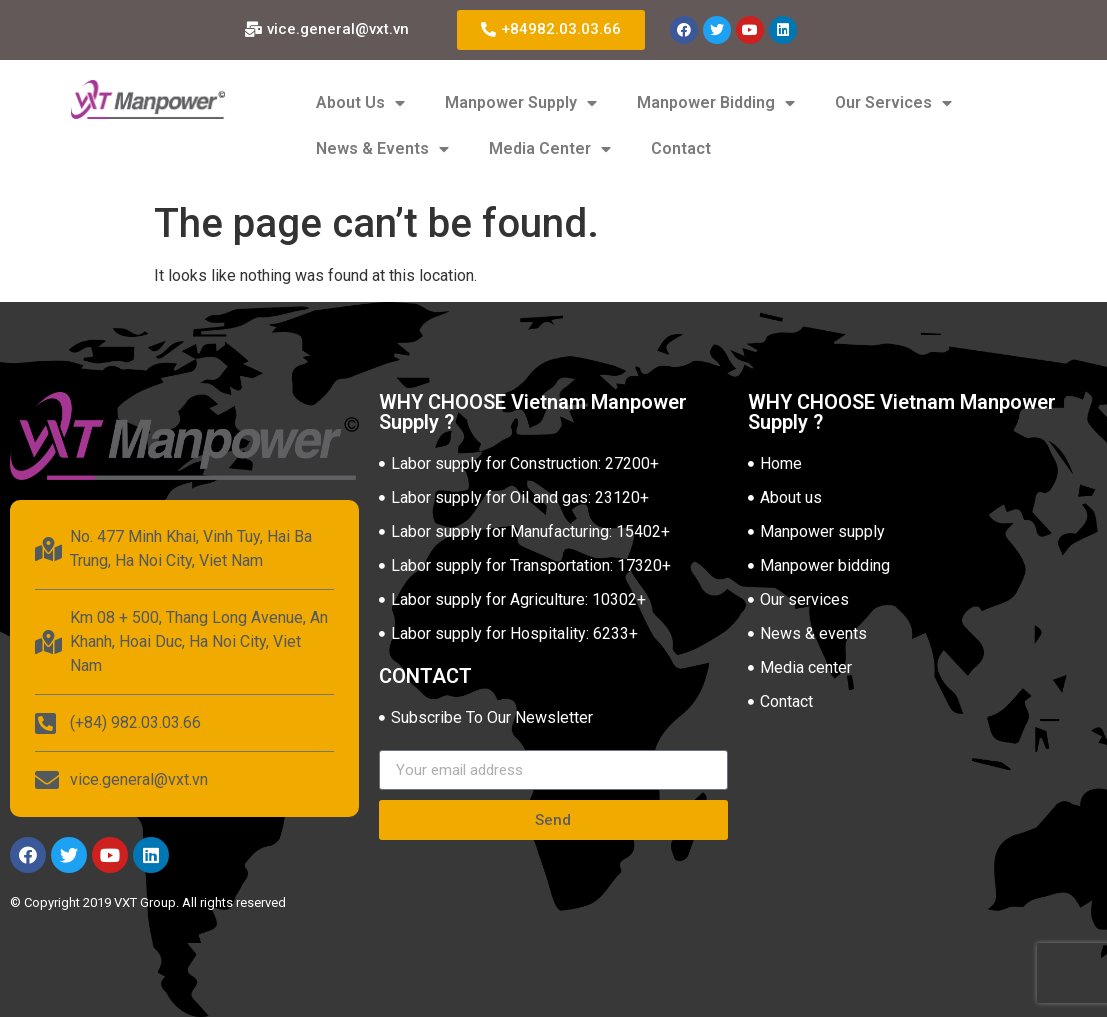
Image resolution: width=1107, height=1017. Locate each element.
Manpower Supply (521, 103)
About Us (360, 103)
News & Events (382, 149)
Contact (681, 148)
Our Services (893, 103)
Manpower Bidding (716, 103)
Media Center (550, 149)
